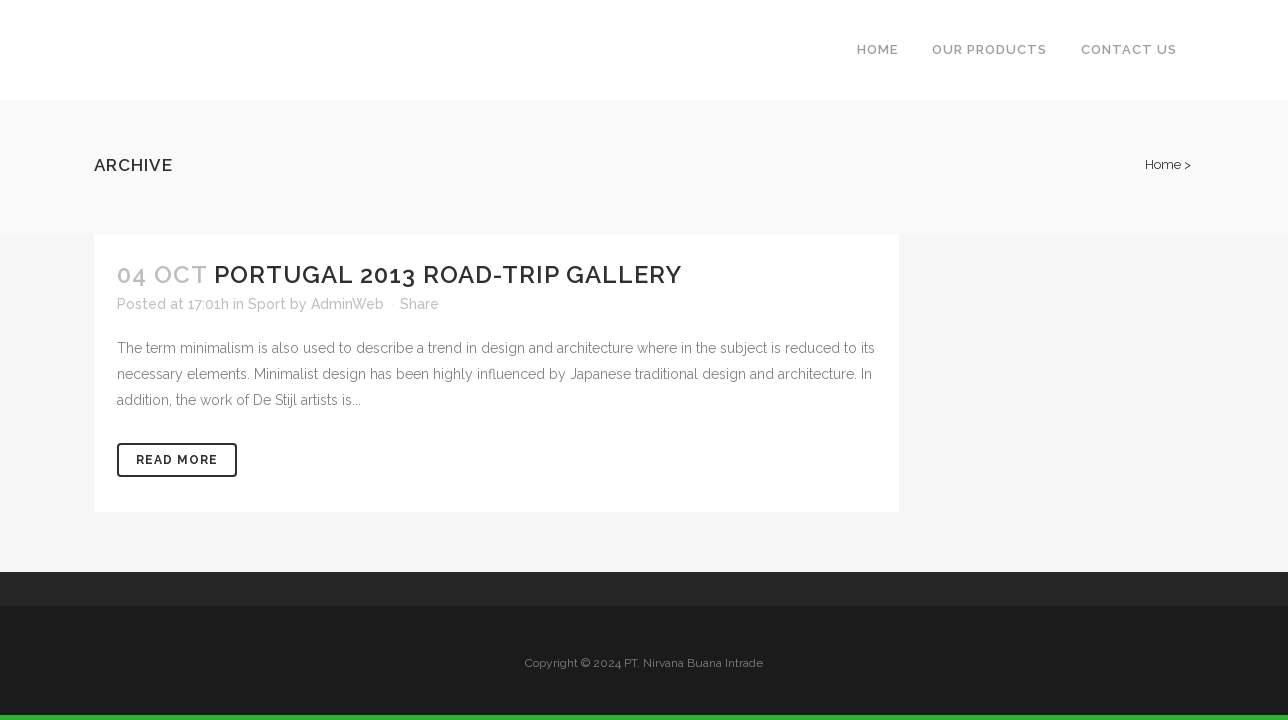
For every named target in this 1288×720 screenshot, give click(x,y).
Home (1163, 164)
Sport (267, 304)
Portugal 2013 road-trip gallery (448, 274)
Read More (177, 460)
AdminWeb (347, 304)
